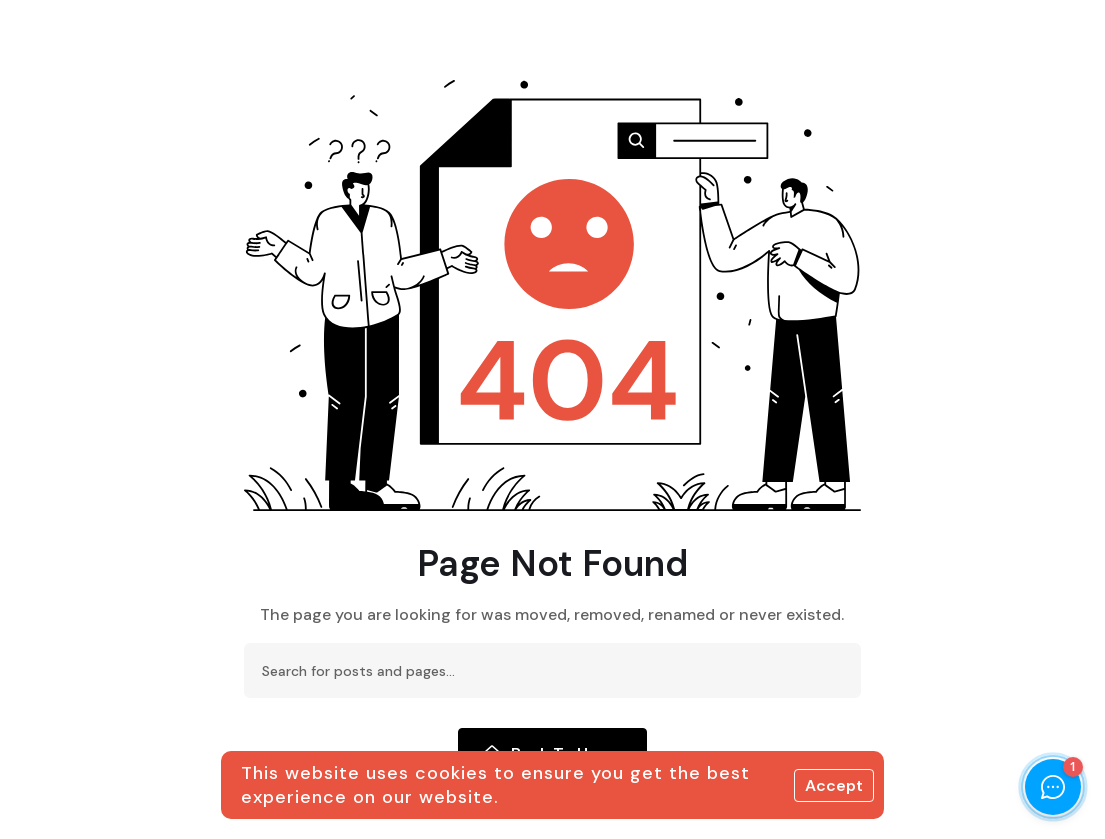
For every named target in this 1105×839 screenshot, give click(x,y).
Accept (834, 785)
